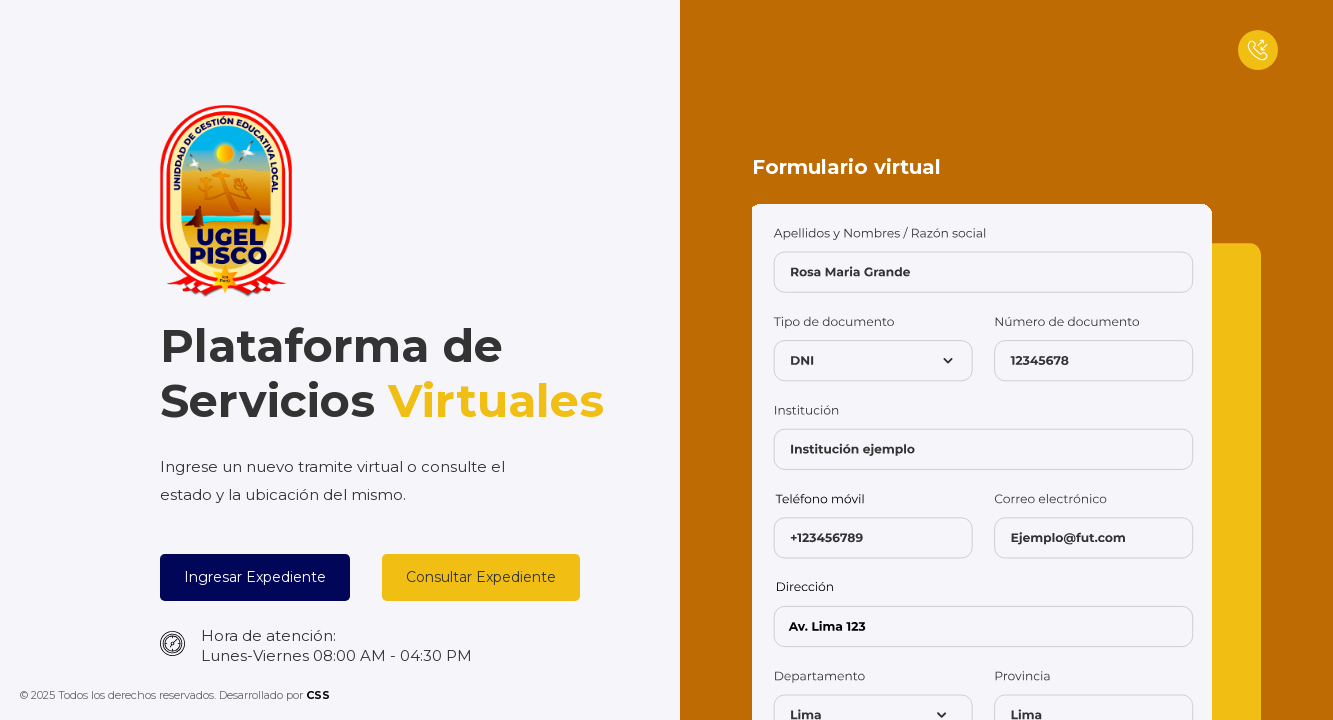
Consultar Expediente (481, 577)
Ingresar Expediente (255, 577)
